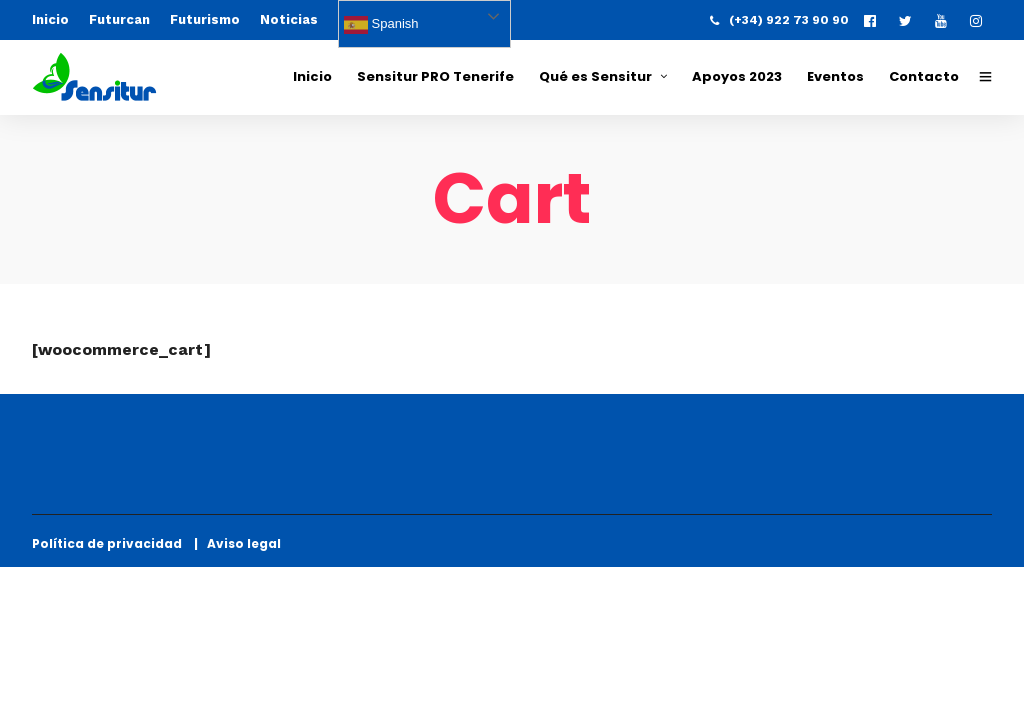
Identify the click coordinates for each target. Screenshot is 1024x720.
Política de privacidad (111, 543)
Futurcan (119, 19)
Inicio (50, 19)
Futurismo (205, 19)
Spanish (381, 25)
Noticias (289, 19)
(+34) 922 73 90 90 (779, 20)
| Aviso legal (237, 543)
